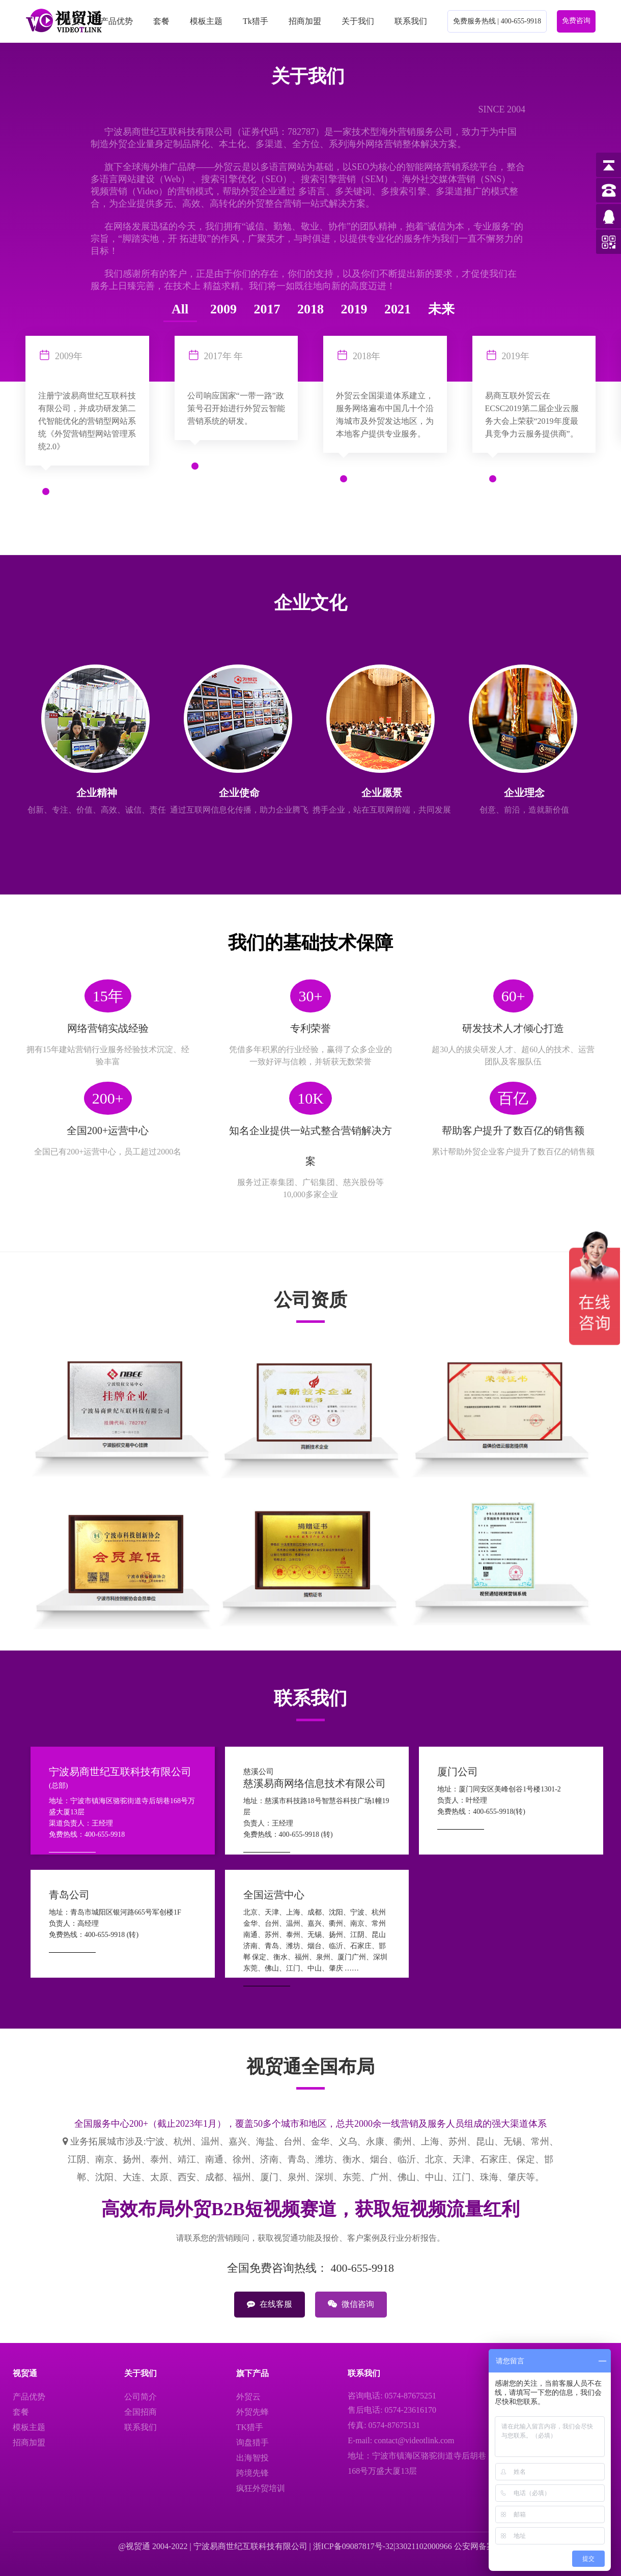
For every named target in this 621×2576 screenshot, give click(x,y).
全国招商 (140, 2412)
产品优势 (116, 21)
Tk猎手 (255, 21)
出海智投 (252, 2457)
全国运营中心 (273, 1894)
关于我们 (358, 21)
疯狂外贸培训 (260, 2488)
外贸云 (248, 2396)
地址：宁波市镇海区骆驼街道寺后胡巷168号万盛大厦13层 (417, 2463)
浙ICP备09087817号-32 (353, 2546)
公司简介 (140, 2396)
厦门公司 (457, 1771)
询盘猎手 (252, 2442)
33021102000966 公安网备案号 (448, 2546)
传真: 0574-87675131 (384, 2425)
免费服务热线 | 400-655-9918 (497, 21)
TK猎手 (249, 2427)
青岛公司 (69, 1894)
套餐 (161, 21)
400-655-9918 (362, 2268)
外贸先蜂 (252, 2412)
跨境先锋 (252, 2473)
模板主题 (206, 21)
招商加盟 (305, 21)
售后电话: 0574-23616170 (392, 2410)
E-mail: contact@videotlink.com (401, 2440)
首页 (72, 21)
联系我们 (410, 21)
